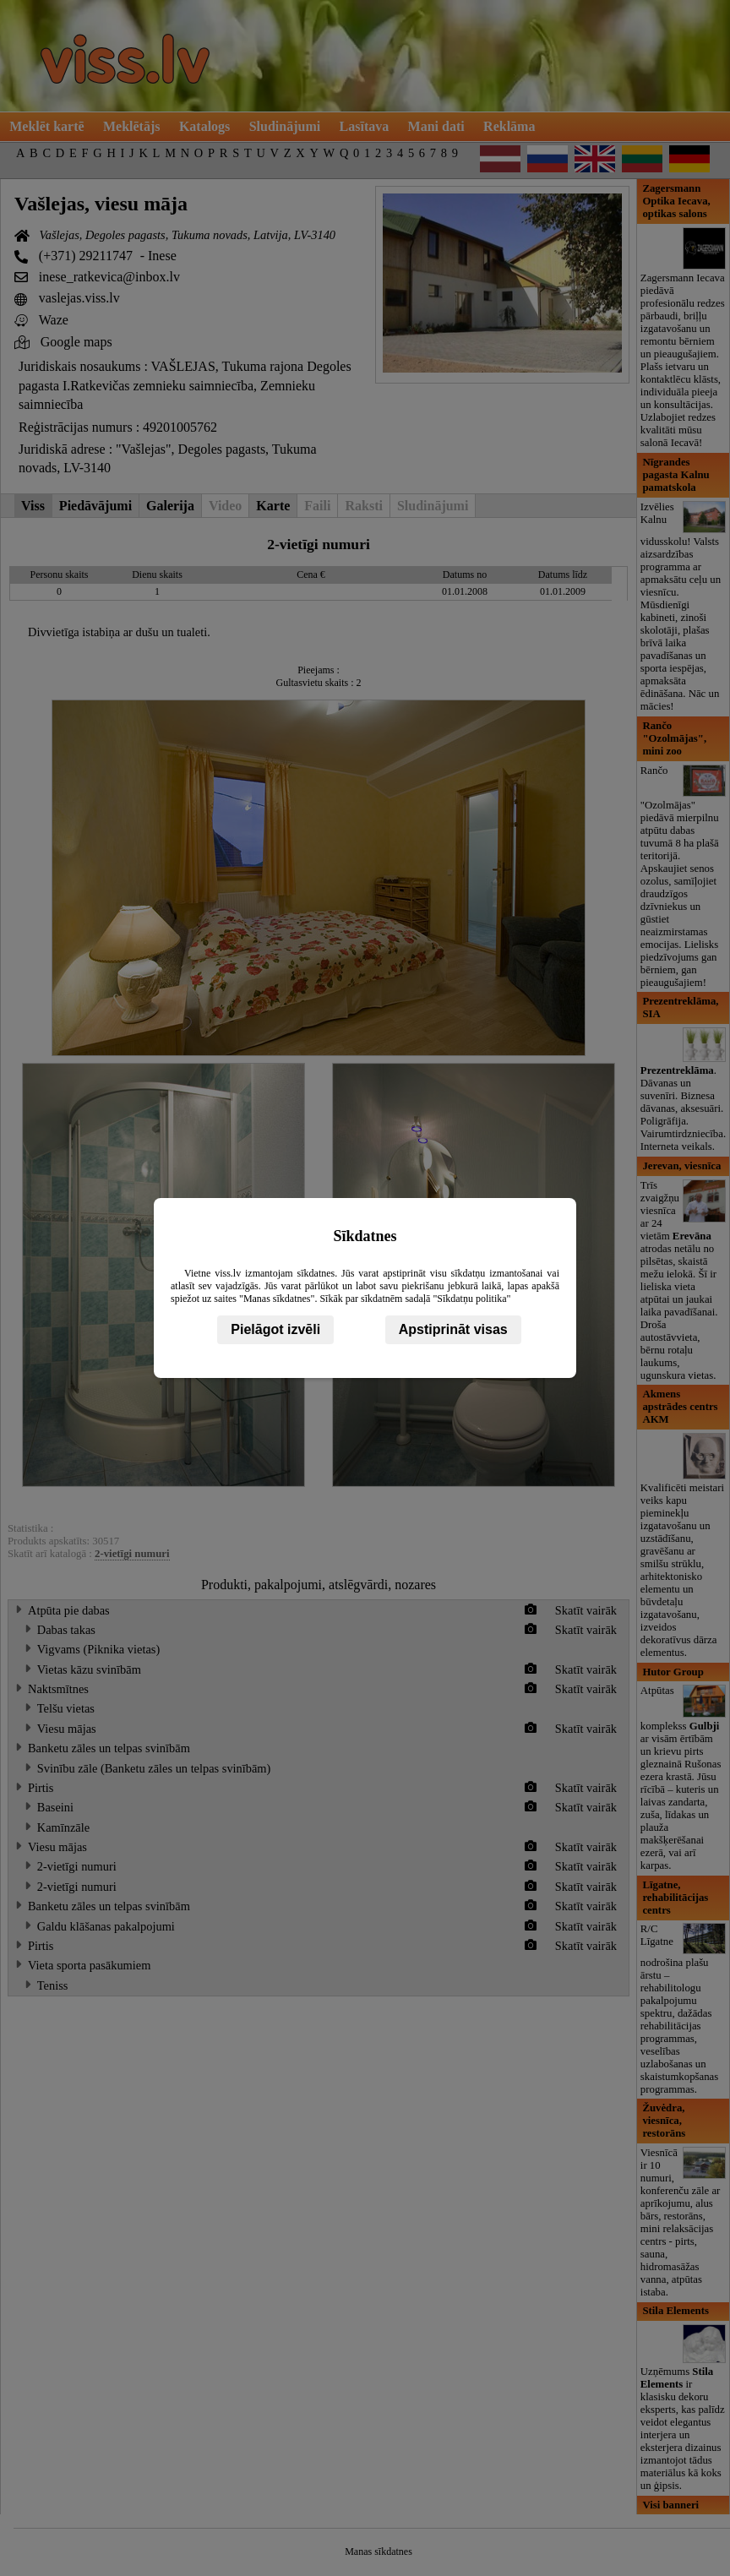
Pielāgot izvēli (275, 1329)
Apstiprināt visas (453, 1329)
